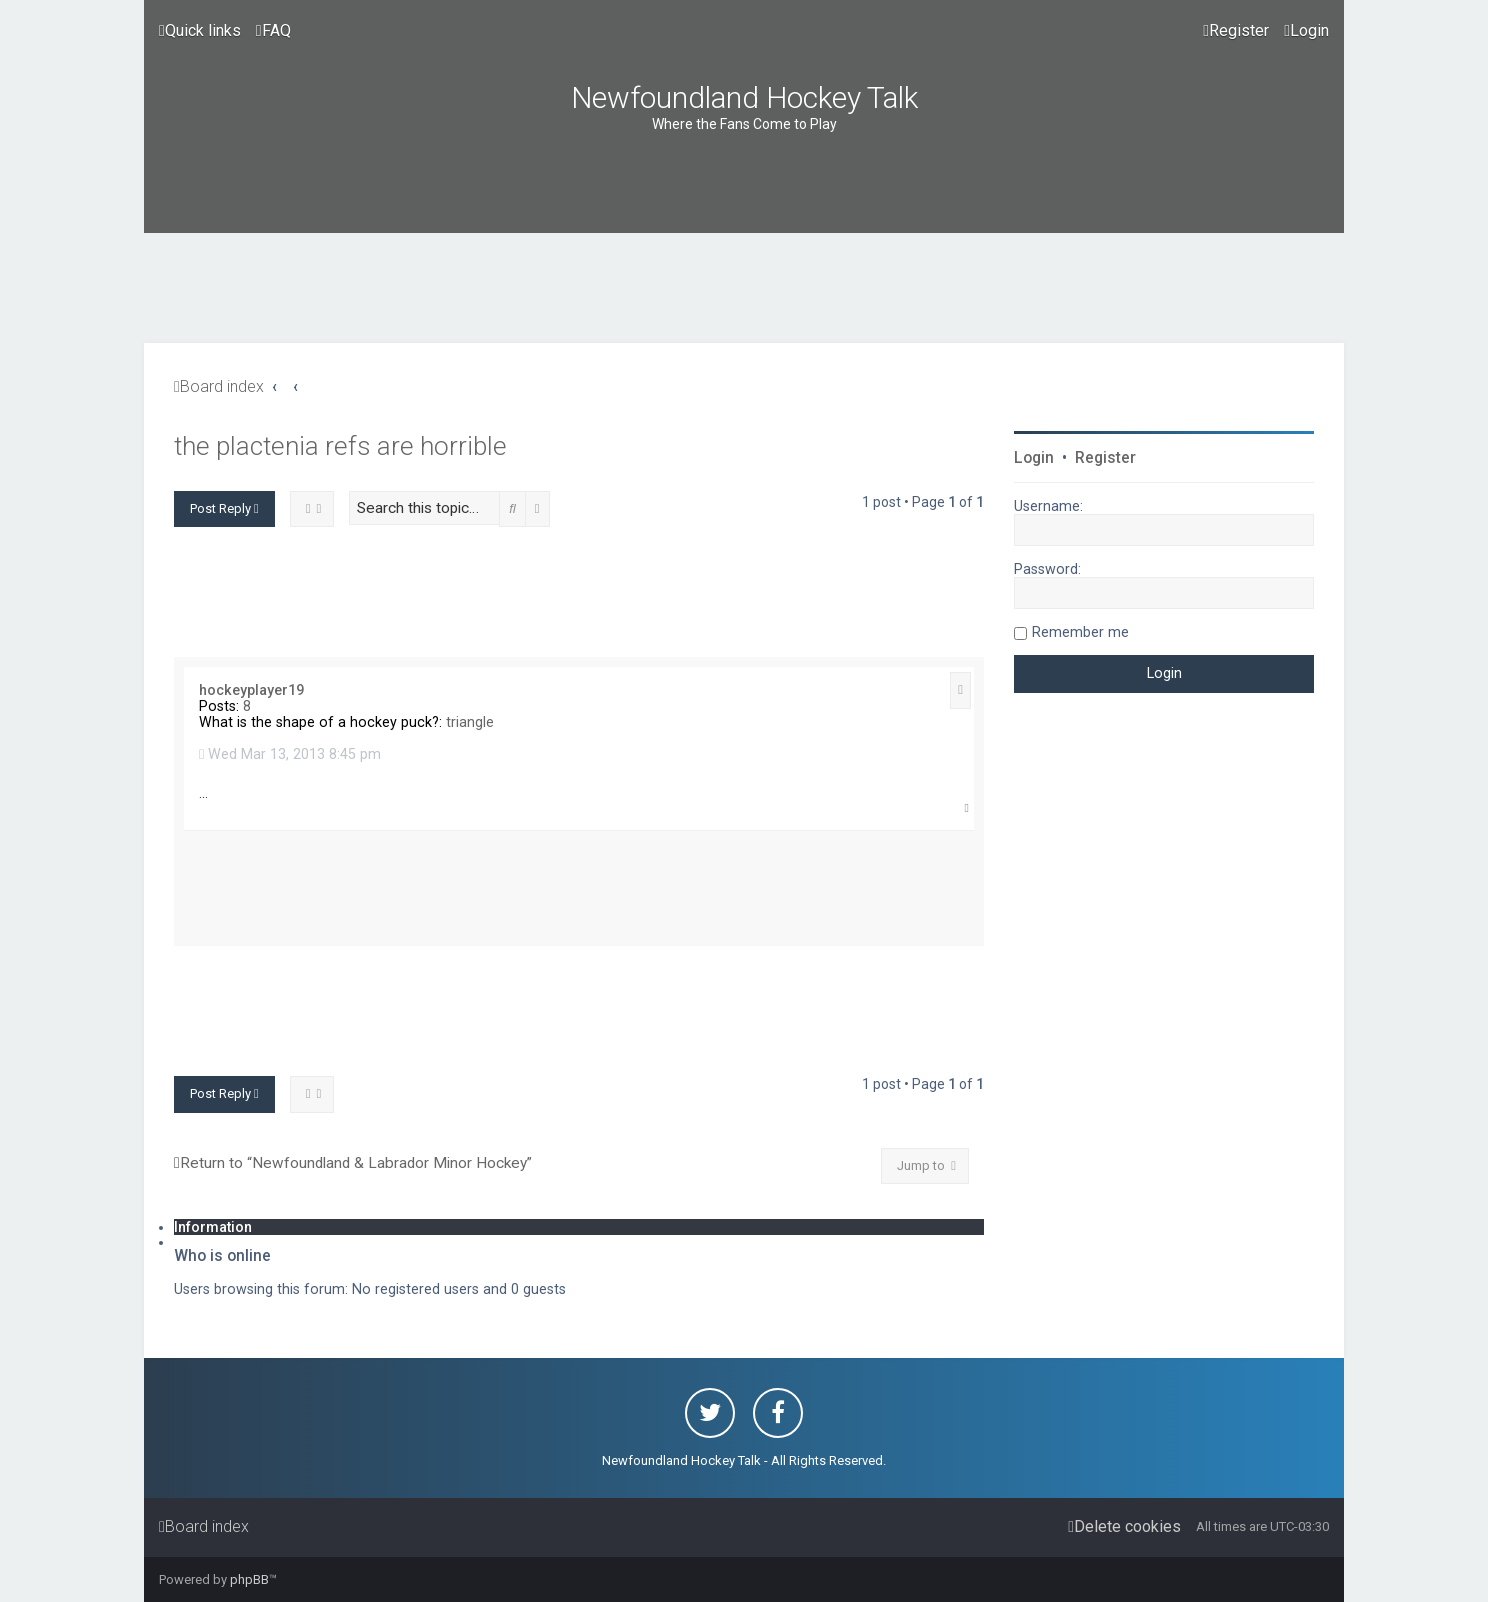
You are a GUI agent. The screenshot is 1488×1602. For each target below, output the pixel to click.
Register (1105, 458)
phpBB (249, 1579)
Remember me (1080, 632)
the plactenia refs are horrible (340, 446)
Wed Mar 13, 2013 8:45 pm (290, 754)
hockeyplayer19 (251, 690)
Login (1034, 458)
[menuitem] (273, 31)
